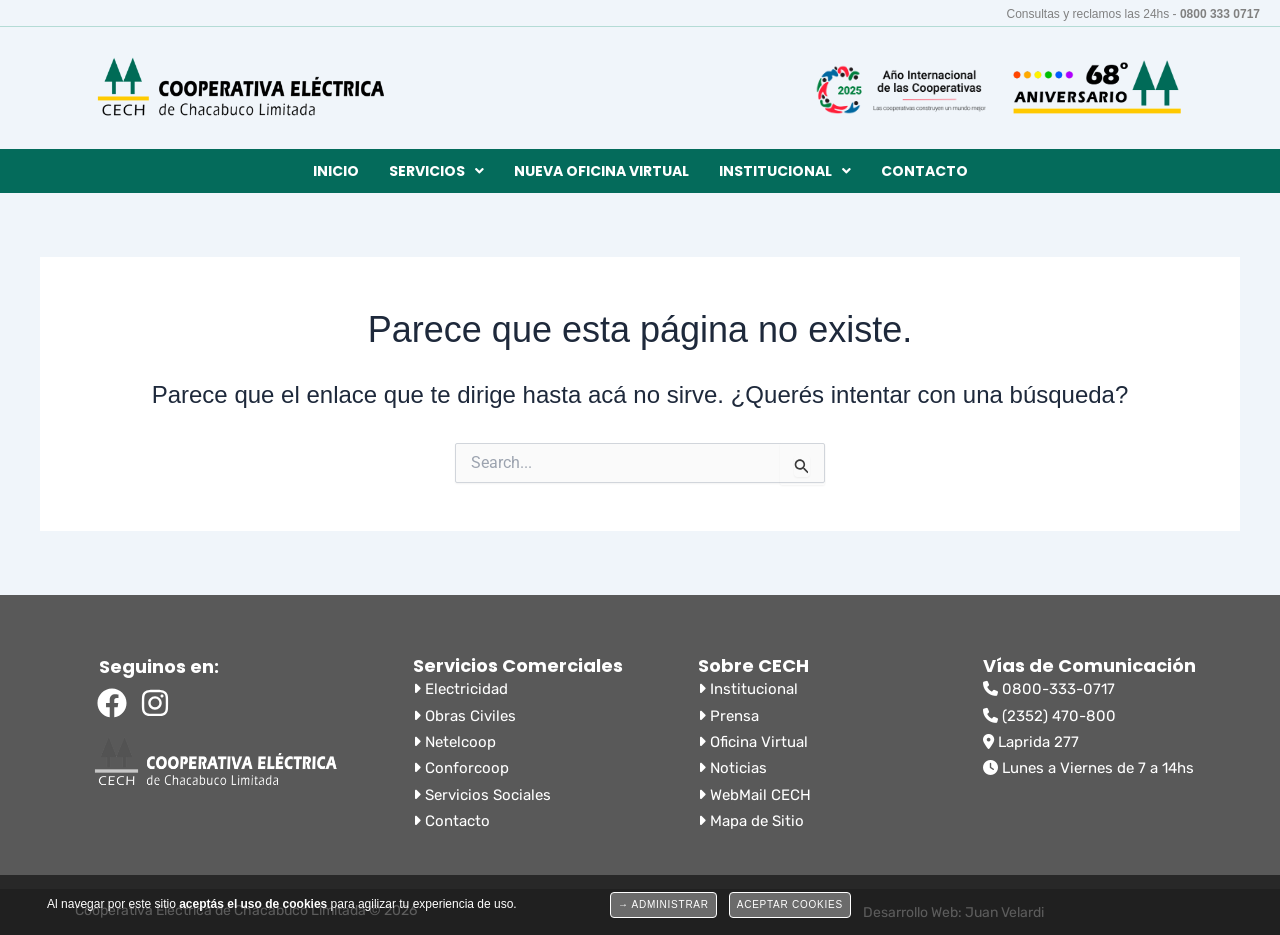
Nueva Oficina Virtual (601, 171)
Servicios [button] (436, 171)
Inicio (336, 171)
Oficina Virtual (753, 742)
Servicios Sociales (482, 795)
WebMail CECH (754, 795)
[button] (436, 171)
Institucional (748, 689)
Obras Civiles (464, 716)
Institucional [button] (785, 171)
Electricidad (460, 689)
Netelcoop (454, 742)
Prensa (728, 716)
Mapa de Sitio (751, 821)
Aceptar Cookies (790, 904)
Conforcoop (461, 768)
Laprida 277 (1031, 742)
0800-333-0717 (1049, 689)
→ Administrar (663, 904)
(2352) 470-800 (1049, 716)
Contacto (924, 171)
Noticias (732, 768)
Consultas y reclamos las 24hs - (1134, 14)
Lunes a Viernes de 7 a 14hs (1088, 768)
